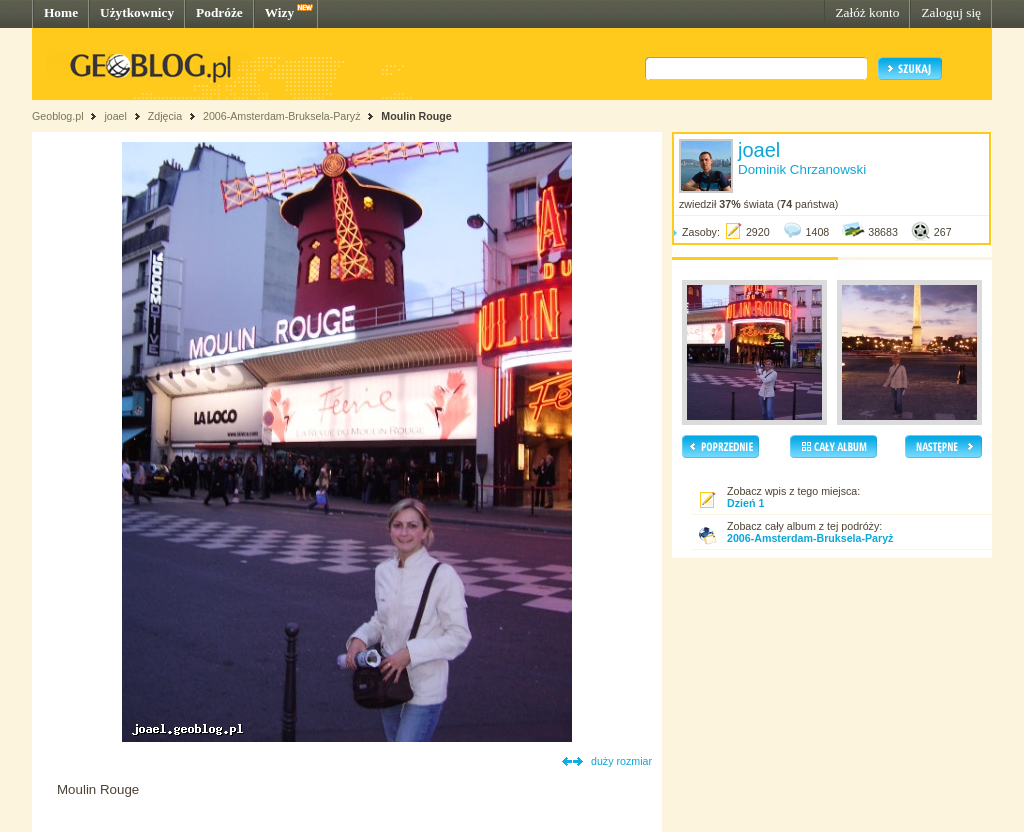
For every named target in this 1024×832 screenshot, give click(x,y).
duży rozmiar (621, 761)
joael (115, 116)
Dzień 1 (745, 503)
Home (61, 12)
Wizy (279, 12)
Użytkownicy (137, 12)
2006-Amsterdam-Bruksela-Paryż (282, 116)
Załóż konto (867, 12)
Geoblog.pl (58, 116)
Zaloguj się (951, 12)
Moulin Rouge (416, 116)
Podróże (219, 12)
